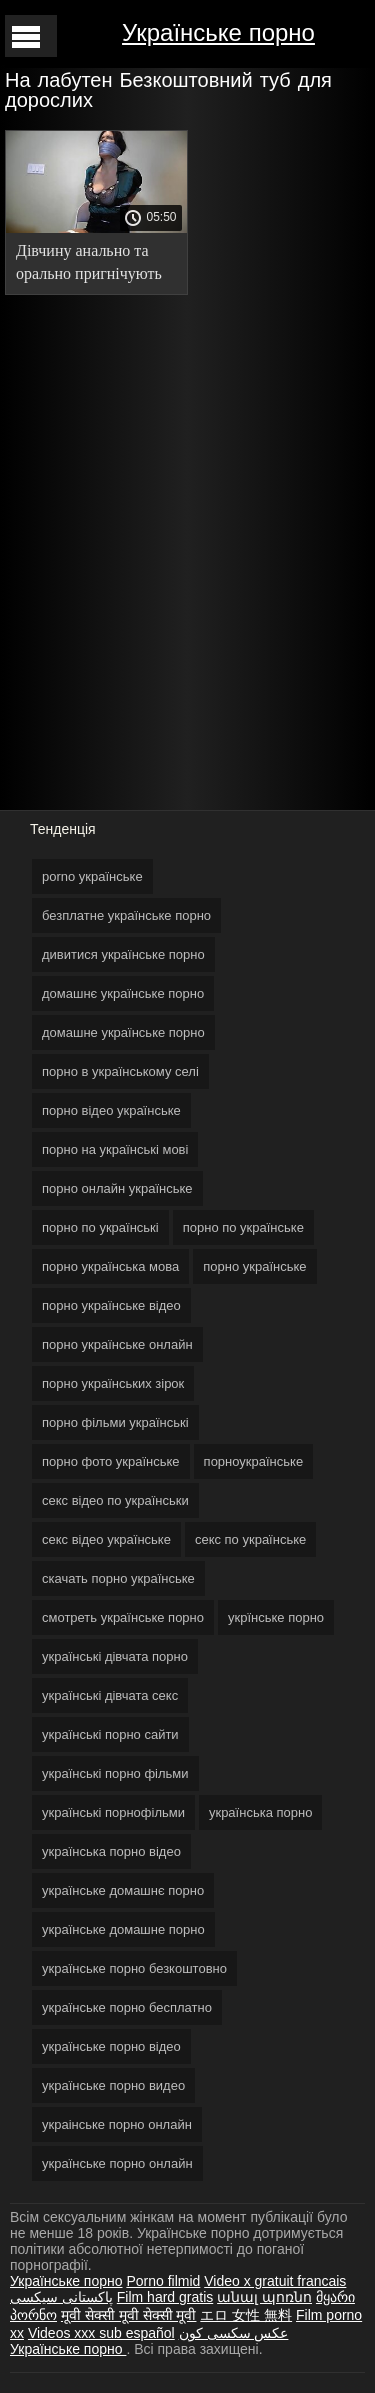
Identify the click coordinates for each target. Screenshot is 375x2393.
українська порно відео (111, 1851)
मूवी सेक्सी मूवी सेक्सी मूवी (129, 2315)
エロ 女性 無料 (246, 2315)
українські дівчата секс (110, 1695)
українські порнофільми (113, 1812)
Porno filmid (163, 2281)
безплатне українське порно (126, 915)
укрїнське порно (276, 1617)
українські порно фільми (115, 1773)
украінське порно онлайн (117, 2124)
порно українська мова (110, 1266)
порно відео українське (111, 1110)
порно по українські (100, 1227)
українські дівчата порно (115, 1656)
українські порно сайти (110, 1734)
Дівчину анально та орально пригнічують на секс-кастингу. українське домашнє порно (89, 265)
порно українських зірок (113, 1383)
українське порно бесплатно (127, 2007)
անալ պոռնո (264, 2297)
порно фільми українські (115, 1422)
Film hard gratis (165, 2297)
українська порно (260, 1812)
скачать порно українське (118, 1578)
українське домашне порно (123, 1929)
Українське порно (218, 32)
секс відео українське (106, 1539)
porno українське (92, 876)
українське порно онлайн (117, 2163)
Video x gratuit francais (275, 2281)
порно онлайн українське (117, 1188)
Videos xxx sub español (101, 2333)
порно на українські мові (115, 1149)
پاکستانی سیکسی (61, 2297)
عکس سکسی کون (234, 2333)
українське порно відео (111, 2046)
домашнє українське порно (123, 993)
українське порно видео (113, 2085)
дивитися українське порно (123, 954)
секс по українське (250, 1539)
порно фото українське (111, 1461)
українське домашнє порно (123, 1890)
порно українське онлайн (117, 1344)
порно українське (254, 1266)
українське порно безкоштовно (134, 1968)
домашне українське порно (123, 1032)
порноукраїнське (254, 1461)
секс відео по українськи (115, 1500)
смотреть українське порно (123, 1617)
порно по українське (243, 1227)
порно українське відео (111, 1305)
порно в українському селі (120, 1071)
